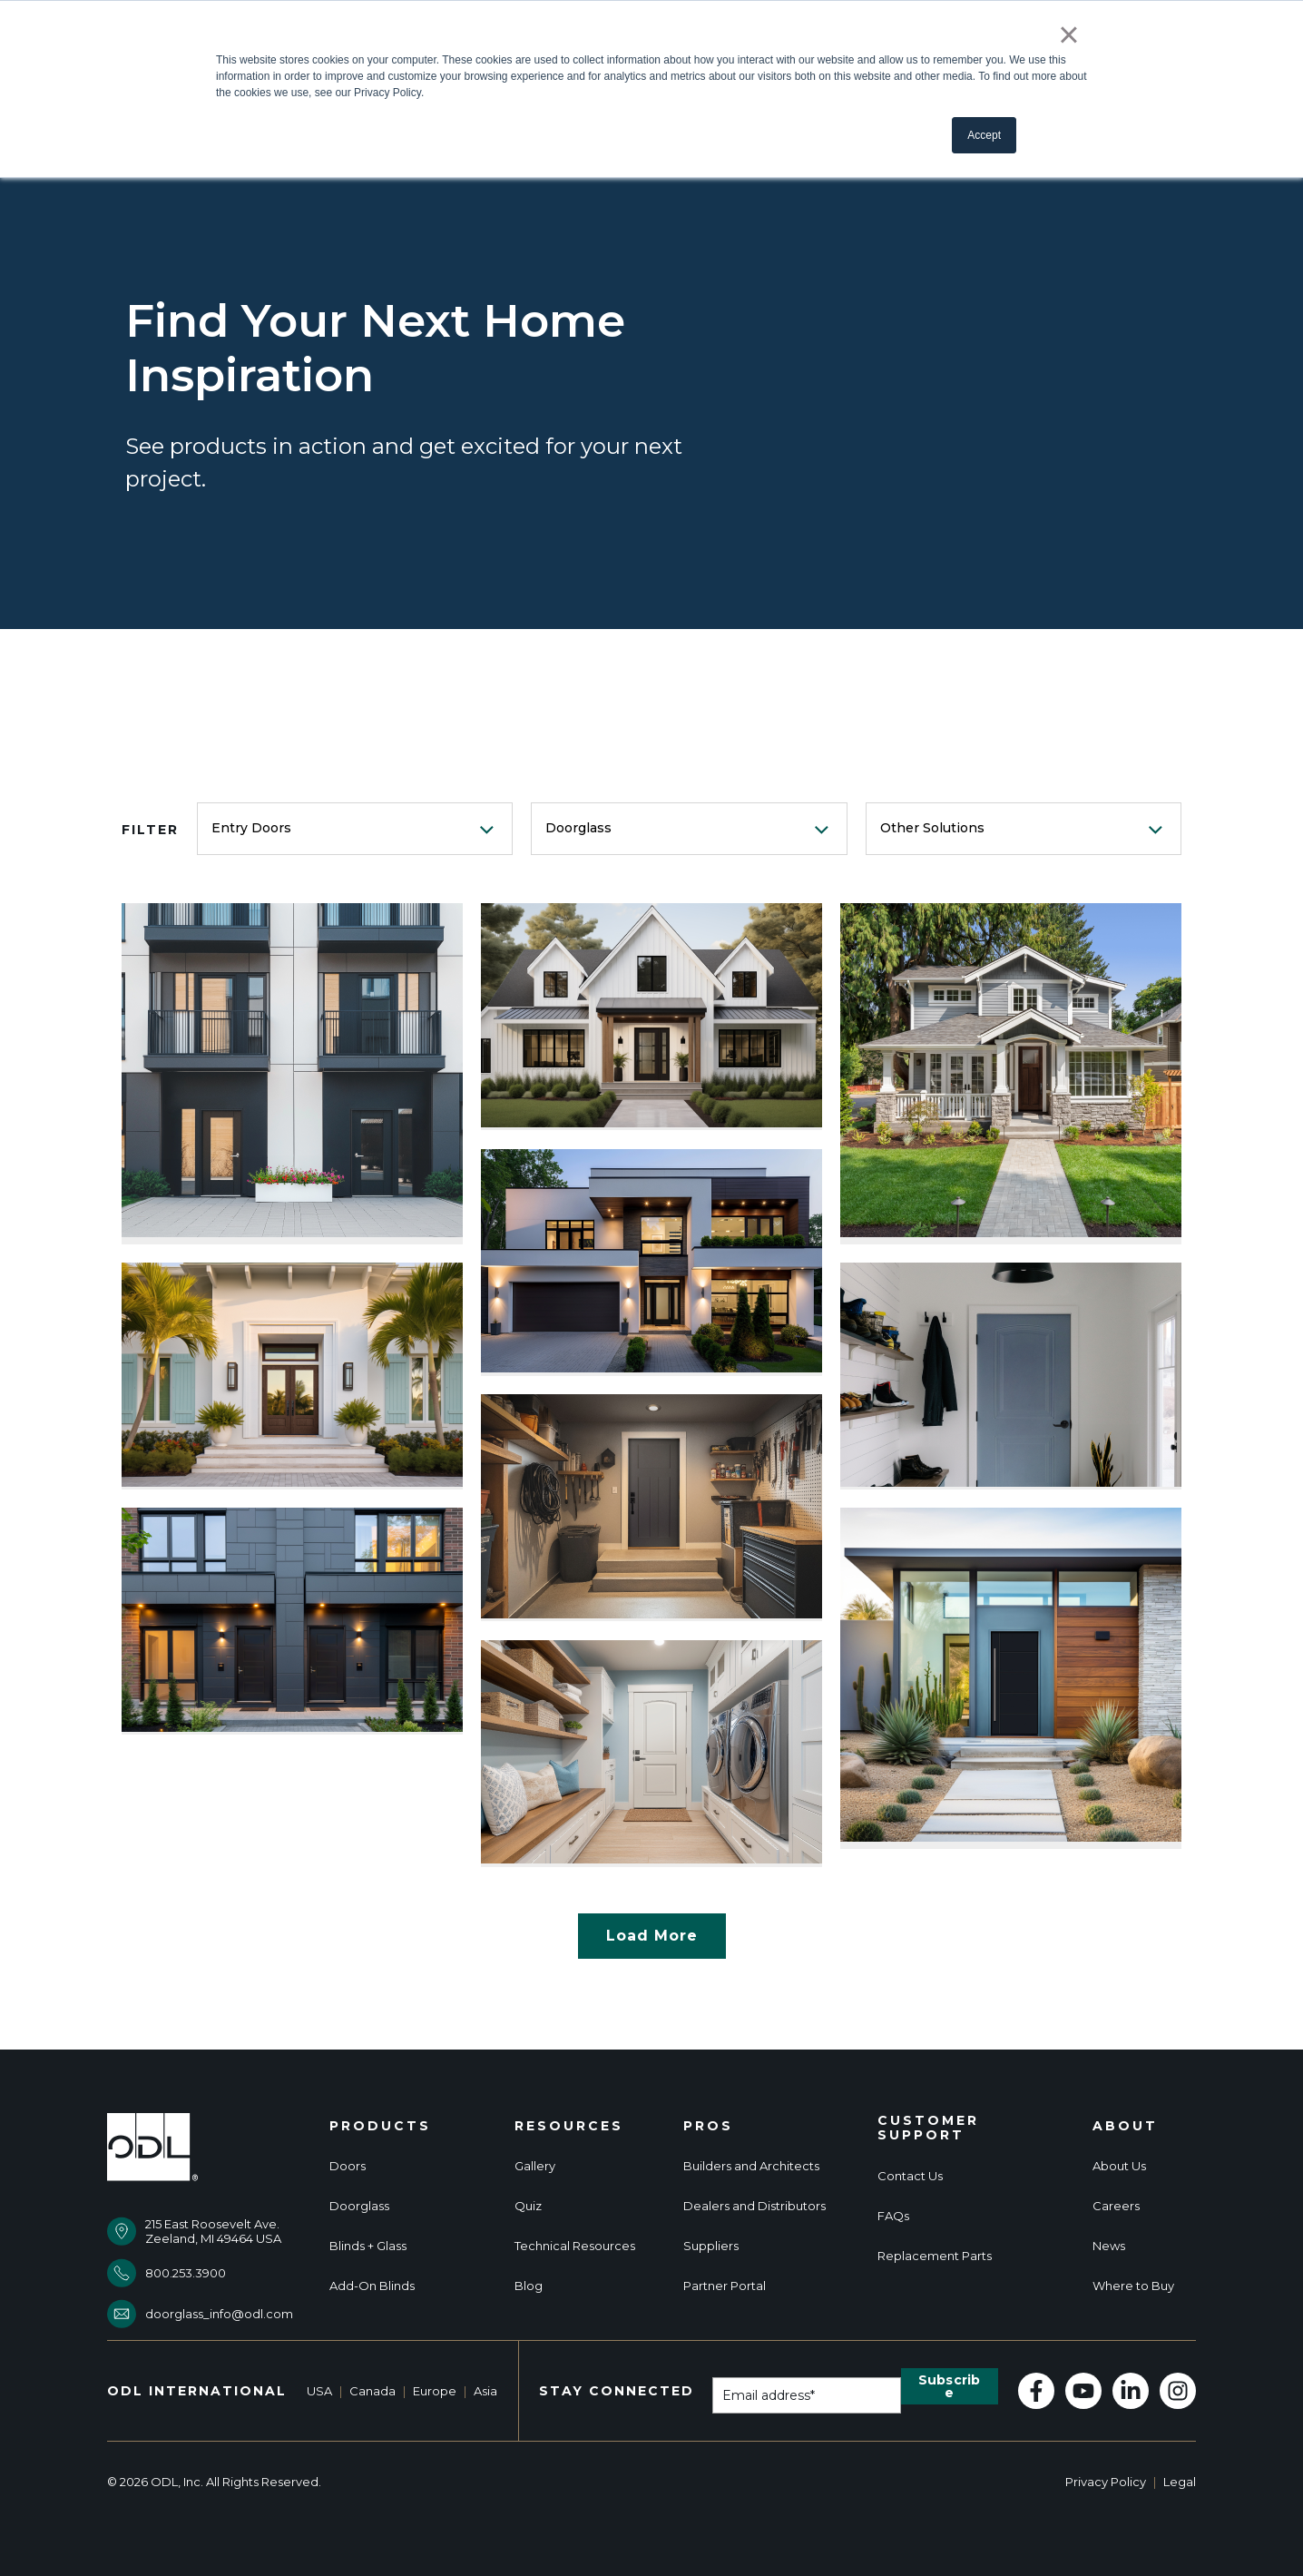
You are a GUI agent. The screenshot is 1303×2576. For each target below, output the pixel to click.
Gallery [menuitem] (534, 2166)
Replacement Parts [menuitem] (934, 2256)
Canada (372, 2391)
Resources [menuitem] (568, 2126)
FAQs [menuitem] (893, 2216)
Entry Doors (251, 828)
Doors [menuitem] (347, 2166)
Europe (434, 2391)
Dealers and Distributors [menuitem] (754, 2206)
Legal (1179, 2481)
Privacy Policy (1105, 2481)
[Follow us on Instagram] (1178, 2391)
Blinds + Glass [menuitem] (368, 2246)
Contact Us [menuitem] (910, 2176)
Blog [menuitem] (528, 2286)
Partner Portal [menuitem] (724, 2286)
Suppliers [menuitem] (711, 2246)
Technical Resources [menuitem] (574, 2246)
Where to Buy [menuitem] (1133, 2286)
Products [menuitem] (380, 2126)
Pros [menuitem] (708, 2126)
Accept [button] (984, 135)
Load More (652, 1935)
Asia (485, 2391)
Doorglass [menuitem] (359, 2206)
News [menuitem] (1108, 2246)
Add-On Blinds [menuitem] (372, 2286)
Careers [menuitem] (1116, 2206)
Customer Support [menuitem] (928, 2128)
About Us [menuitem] (1119, 2166)
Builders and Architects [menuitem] (751, 2166)
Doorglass (578, 828)
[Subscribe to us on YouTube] (1083, 2391)
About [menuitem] (1125, 2126)
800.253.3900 (185, 2273)
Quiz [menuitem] (528, 2206)
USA (319, 2391)
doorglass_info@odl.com (219, 2313)
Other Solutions (932, 828)
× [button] (1068, 34)
